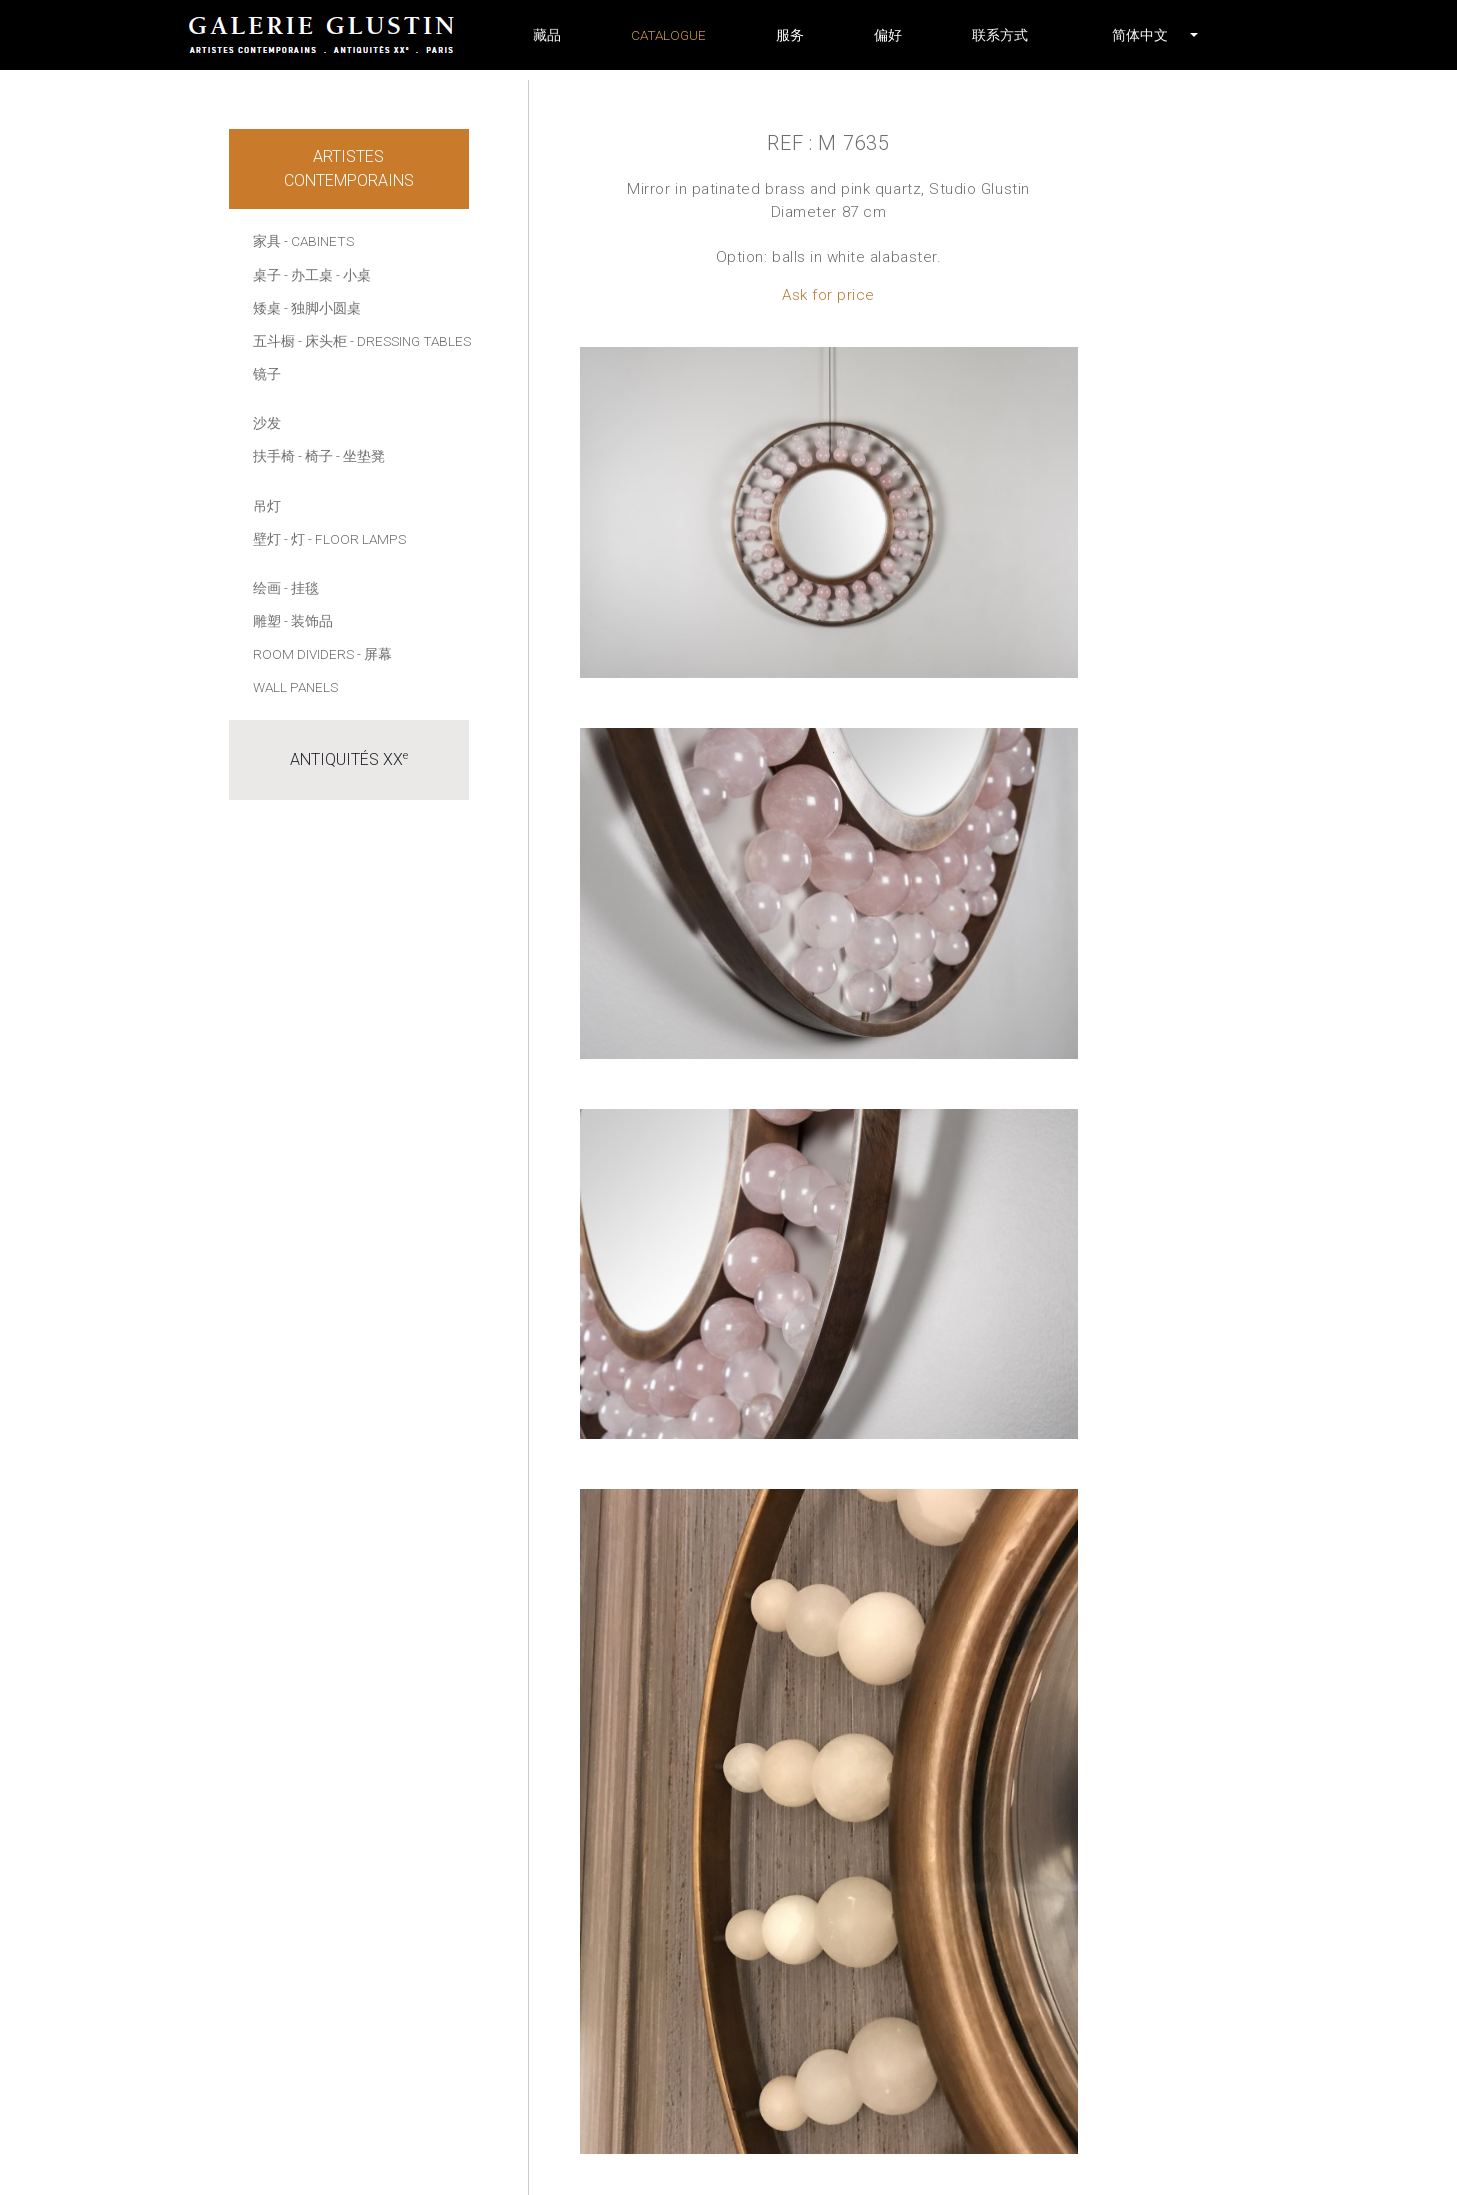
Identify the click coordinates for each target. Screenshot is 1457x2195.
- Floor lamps (357, 539)
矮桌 (267, 308)
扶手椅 (274, 456)
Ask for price (828, 295)
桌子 (267, 275)
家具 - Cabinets (303, 241)
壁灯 (267, 539)
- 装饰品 (308, 621)
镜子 (267, 374)
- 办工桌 (308, 275)
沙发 (267, 423)
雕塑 (267, 621)
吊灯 (267, 506)
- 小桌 (353, 275)
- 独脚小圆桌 (322, 308)
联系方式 (1000, 35)
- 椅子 (315, 456)
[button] (1140, 35)
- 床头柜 (322, 341)
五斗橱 (274, 341)
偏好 (888, 35)
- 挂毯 (301, 588)
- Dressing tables (410, 341)
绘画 (267, 588)
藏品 (547, 35)
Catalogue (668, 35)
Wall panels (295, 687)
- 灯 (294, 539)
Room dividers (303, 654)
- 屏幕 (374, 654)
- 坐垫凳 (360, 456)
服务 (790, 35)
